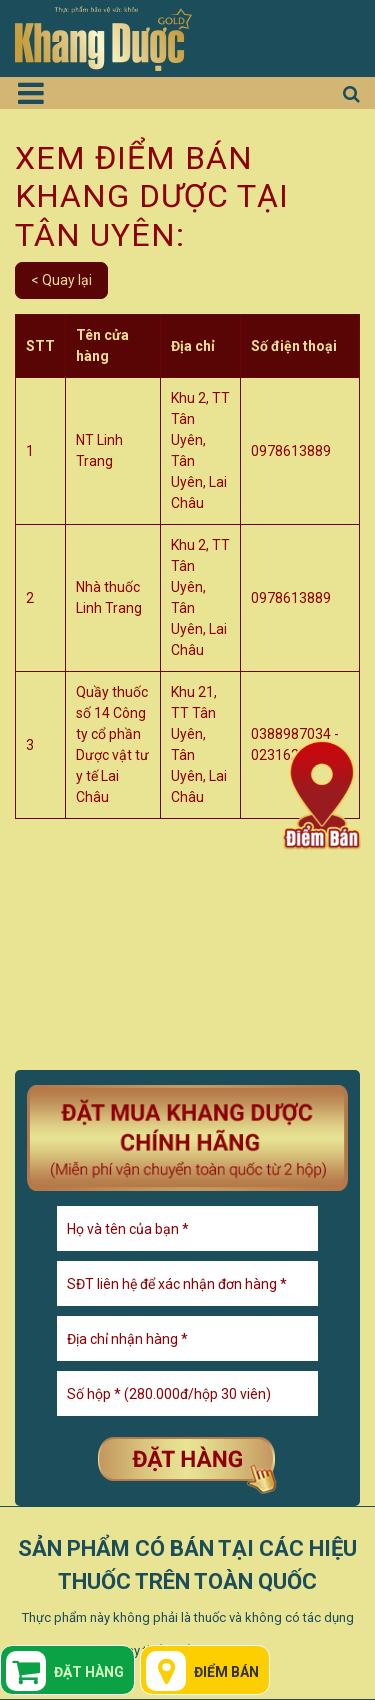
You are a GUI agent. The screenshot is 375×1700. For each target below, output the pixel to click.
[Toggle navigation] (38, 93)
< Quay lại (61, 280)
